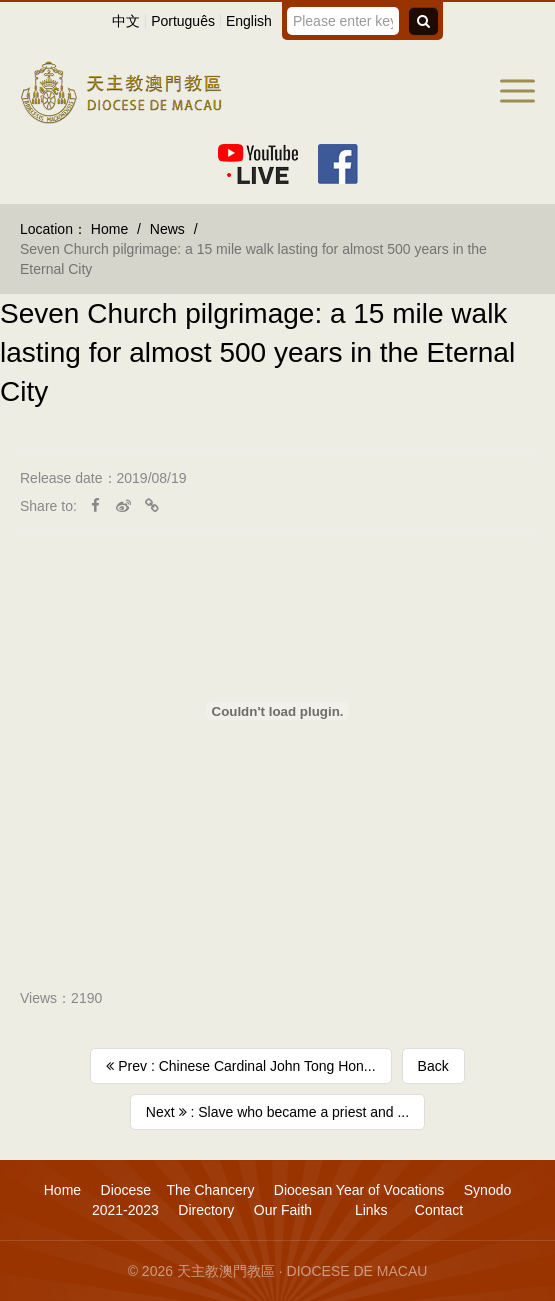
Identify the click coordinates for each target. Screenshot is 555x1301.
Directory (206, 1210)
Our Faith (283, 1210)
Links (369, 1210)
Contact (439, 1210)
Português (183, 21)
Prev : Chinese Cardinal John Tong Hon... (240, 1066)
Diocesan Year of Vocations (359, 1190)
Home (109, 229)
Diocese (126, 1190)
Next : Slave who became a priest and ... (277, 1112)
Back (433, 1066)
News (167, 229)
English (249, 21)
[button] (517, 91)
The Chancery (210, 1190)
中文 (126, 21)
